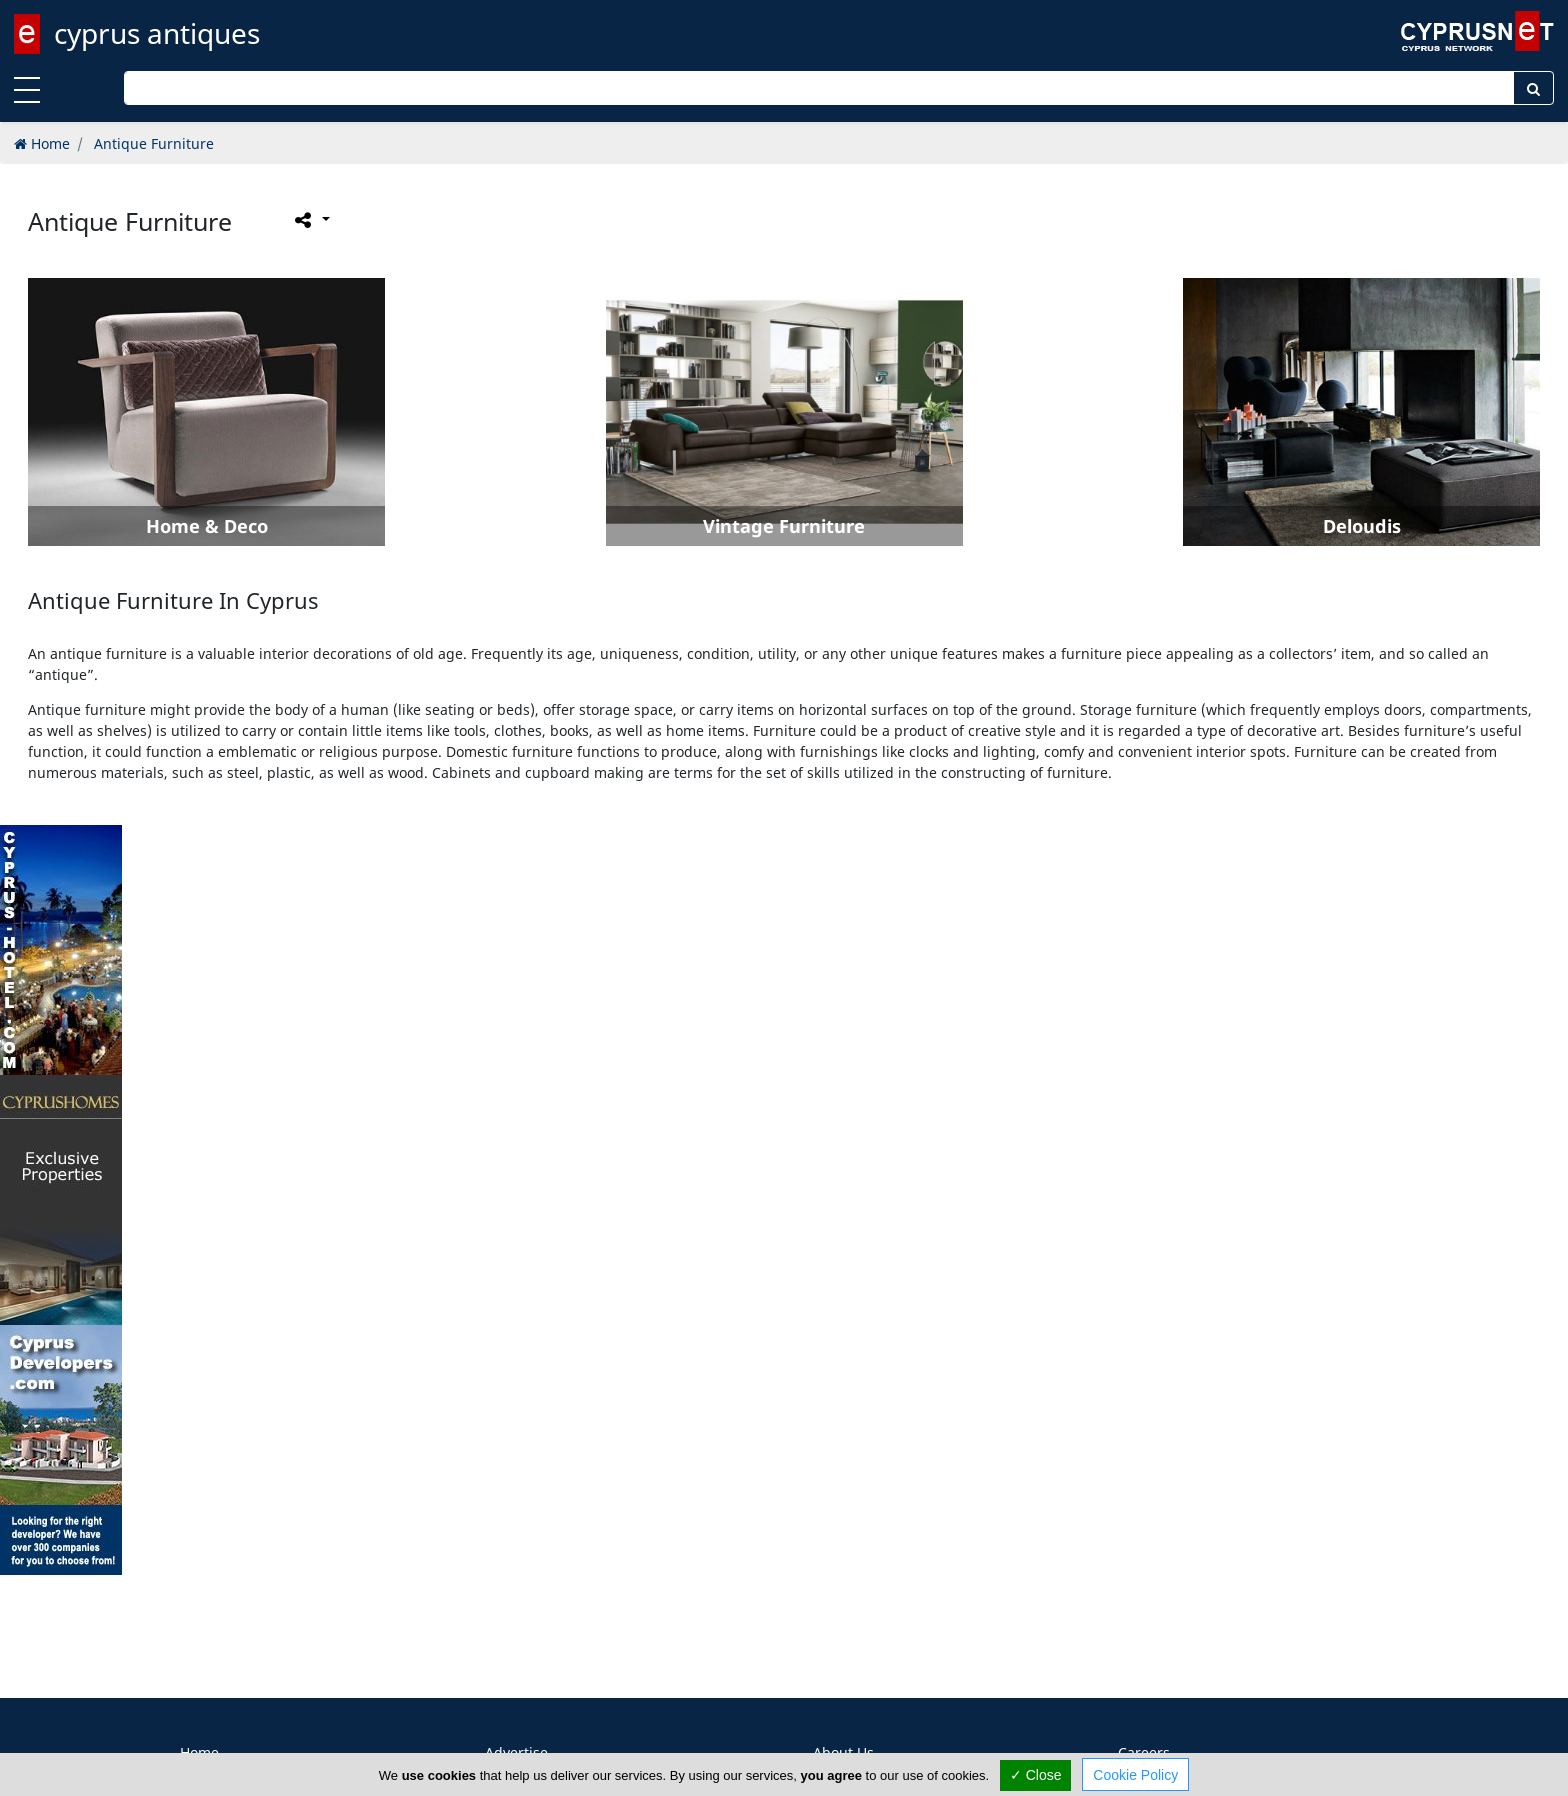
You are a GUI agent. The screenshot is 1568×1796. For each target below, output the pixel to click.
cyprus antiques (157, 33)
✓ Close (1036, 1775)
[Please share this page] (310, 220)
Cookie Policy (1135, 1775)
